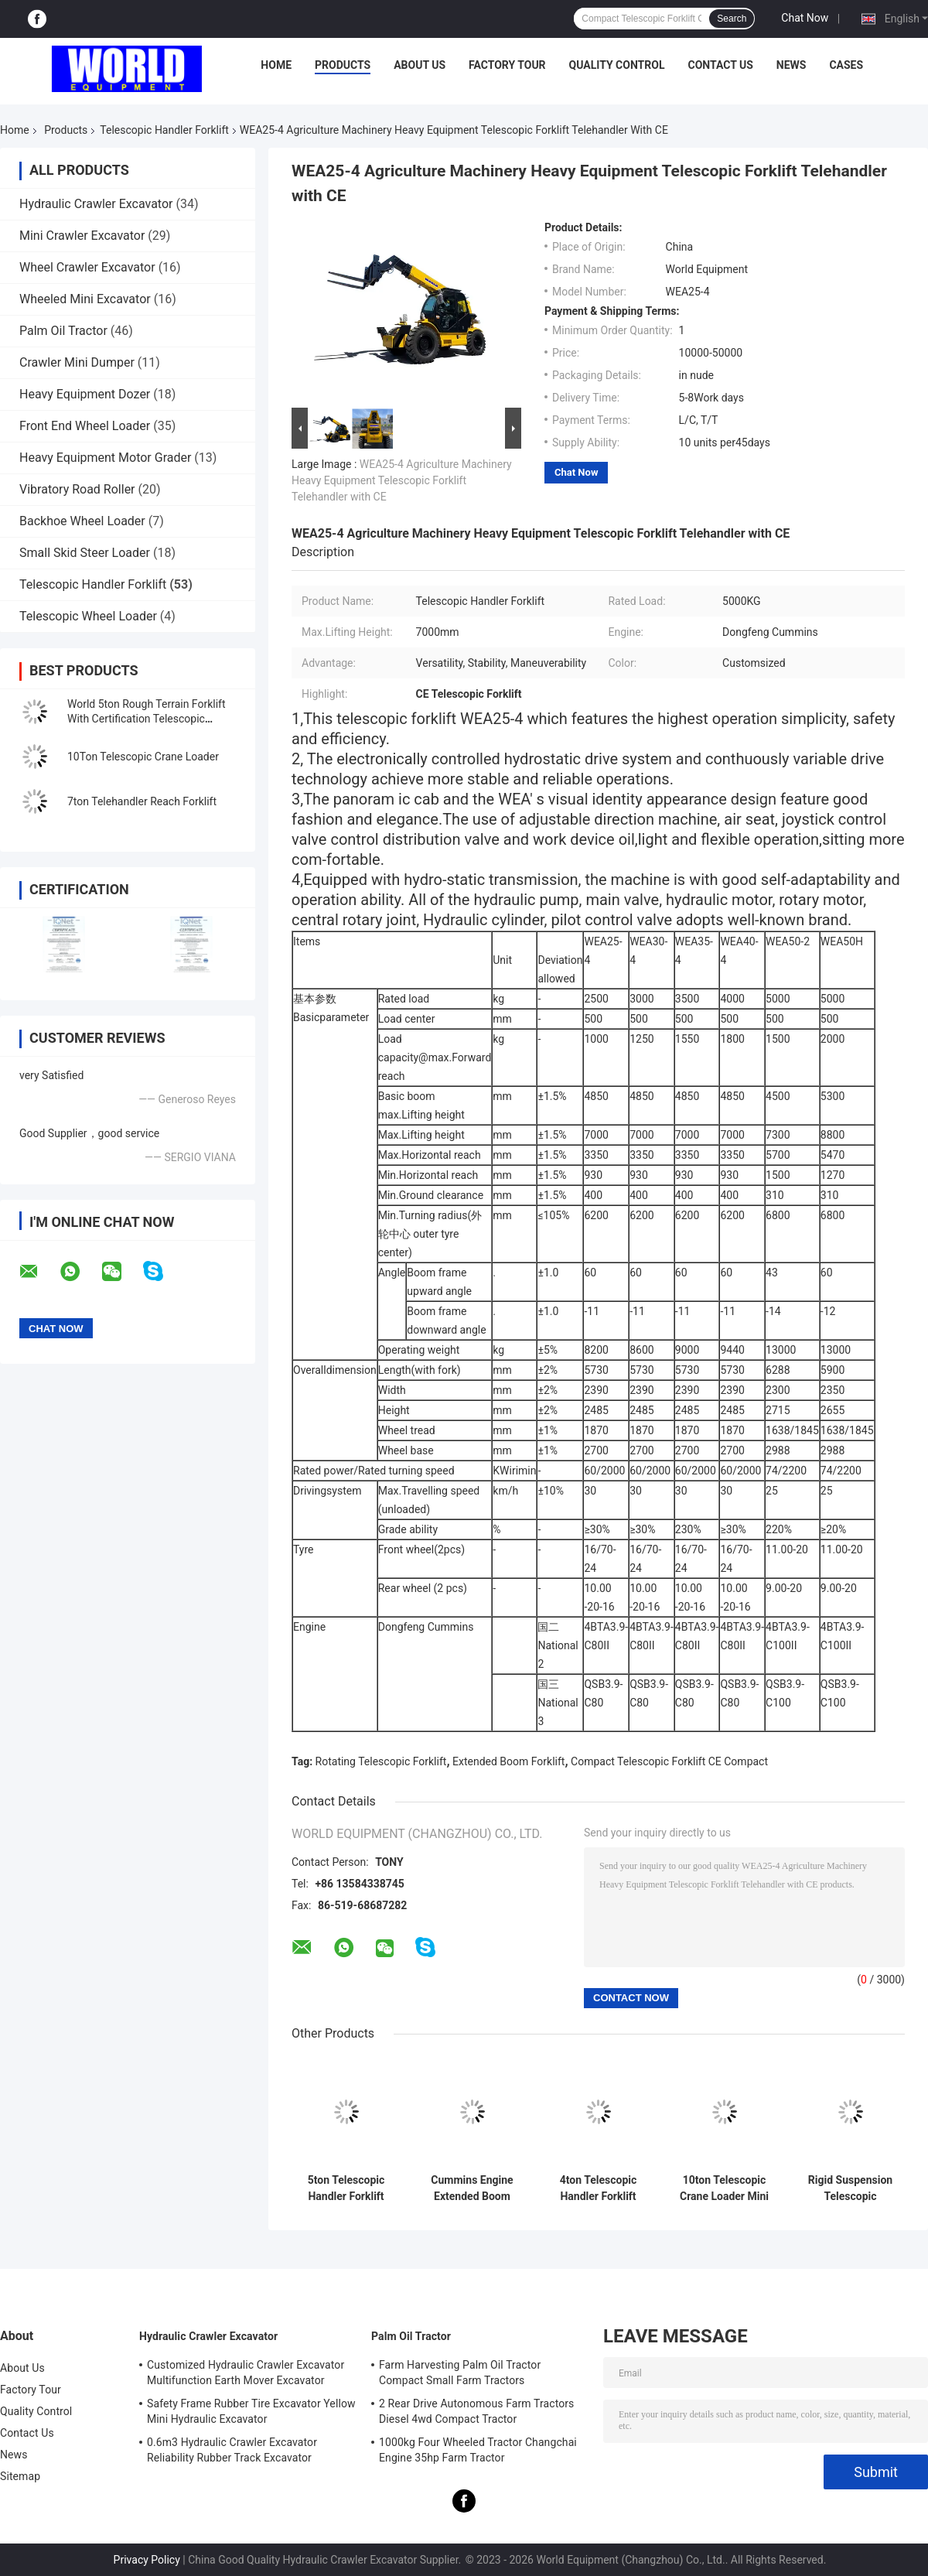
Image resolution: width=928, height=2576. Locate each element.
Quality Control (617, 65)
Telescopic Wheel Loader (88, 616)
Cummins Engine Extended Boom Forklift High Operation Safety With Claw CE (472, 2188)
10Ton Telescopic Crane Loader (143, 756)
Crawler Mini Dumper (77, 362)
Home (276, 65)
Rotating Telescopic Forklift (381, 1761)
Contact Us (719, 65)
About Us (419, 65)
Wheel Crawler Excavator (87, 267)
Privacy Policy (147, 2560)
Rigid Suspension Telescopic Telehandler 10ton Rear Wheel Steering (850, 2188)
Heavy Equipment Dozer (84, 394)
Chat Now (804, 18)
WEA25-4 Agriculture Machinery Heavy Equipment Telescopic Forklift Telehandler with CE (402, 480)
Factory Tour (507, 65)
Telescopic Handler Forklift (164, 130)
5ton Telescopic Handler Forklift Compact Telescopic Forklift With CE (346, 2188)
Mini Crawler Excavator (82, 235)
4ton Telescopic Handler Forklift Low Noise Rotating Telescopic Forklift (598, 2188)
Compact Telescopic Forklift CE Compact (669, 1761)
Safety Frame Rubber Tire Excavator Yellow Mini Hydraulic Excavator (251, 2411)
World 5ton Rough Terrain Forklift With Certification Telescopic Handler (146, 719)
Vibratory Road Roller (77, 489)
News (791, 65)
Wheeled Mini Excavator (85, 299)
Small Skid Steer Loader (84, 552)
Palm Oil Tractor (63, 330)
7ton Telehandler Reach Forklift (142, 801)
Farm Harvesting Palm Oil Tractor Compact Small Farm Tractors (460, 2372)
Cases (846, 65)
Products (342, 65)
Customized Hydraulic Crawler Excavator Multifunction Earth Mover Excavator (245, 2372)
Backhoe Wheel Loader (82, 521)
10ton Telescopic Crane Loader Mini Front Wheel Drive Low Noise (724, 2188)
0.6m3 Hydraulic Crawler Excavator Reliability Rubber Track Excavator (232, 2450)
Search (731, 18)
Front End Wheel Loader (84, 426)
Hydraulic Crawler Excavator (95, 203)
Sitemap (20, 2476)
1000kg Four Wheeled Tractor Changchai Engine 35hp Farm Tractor (478, 2450)
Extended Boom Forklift (508, 1761)
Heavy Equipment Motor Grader (105, 457)
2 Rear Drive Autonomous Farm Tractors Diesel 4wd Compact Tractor (476, 2411)
